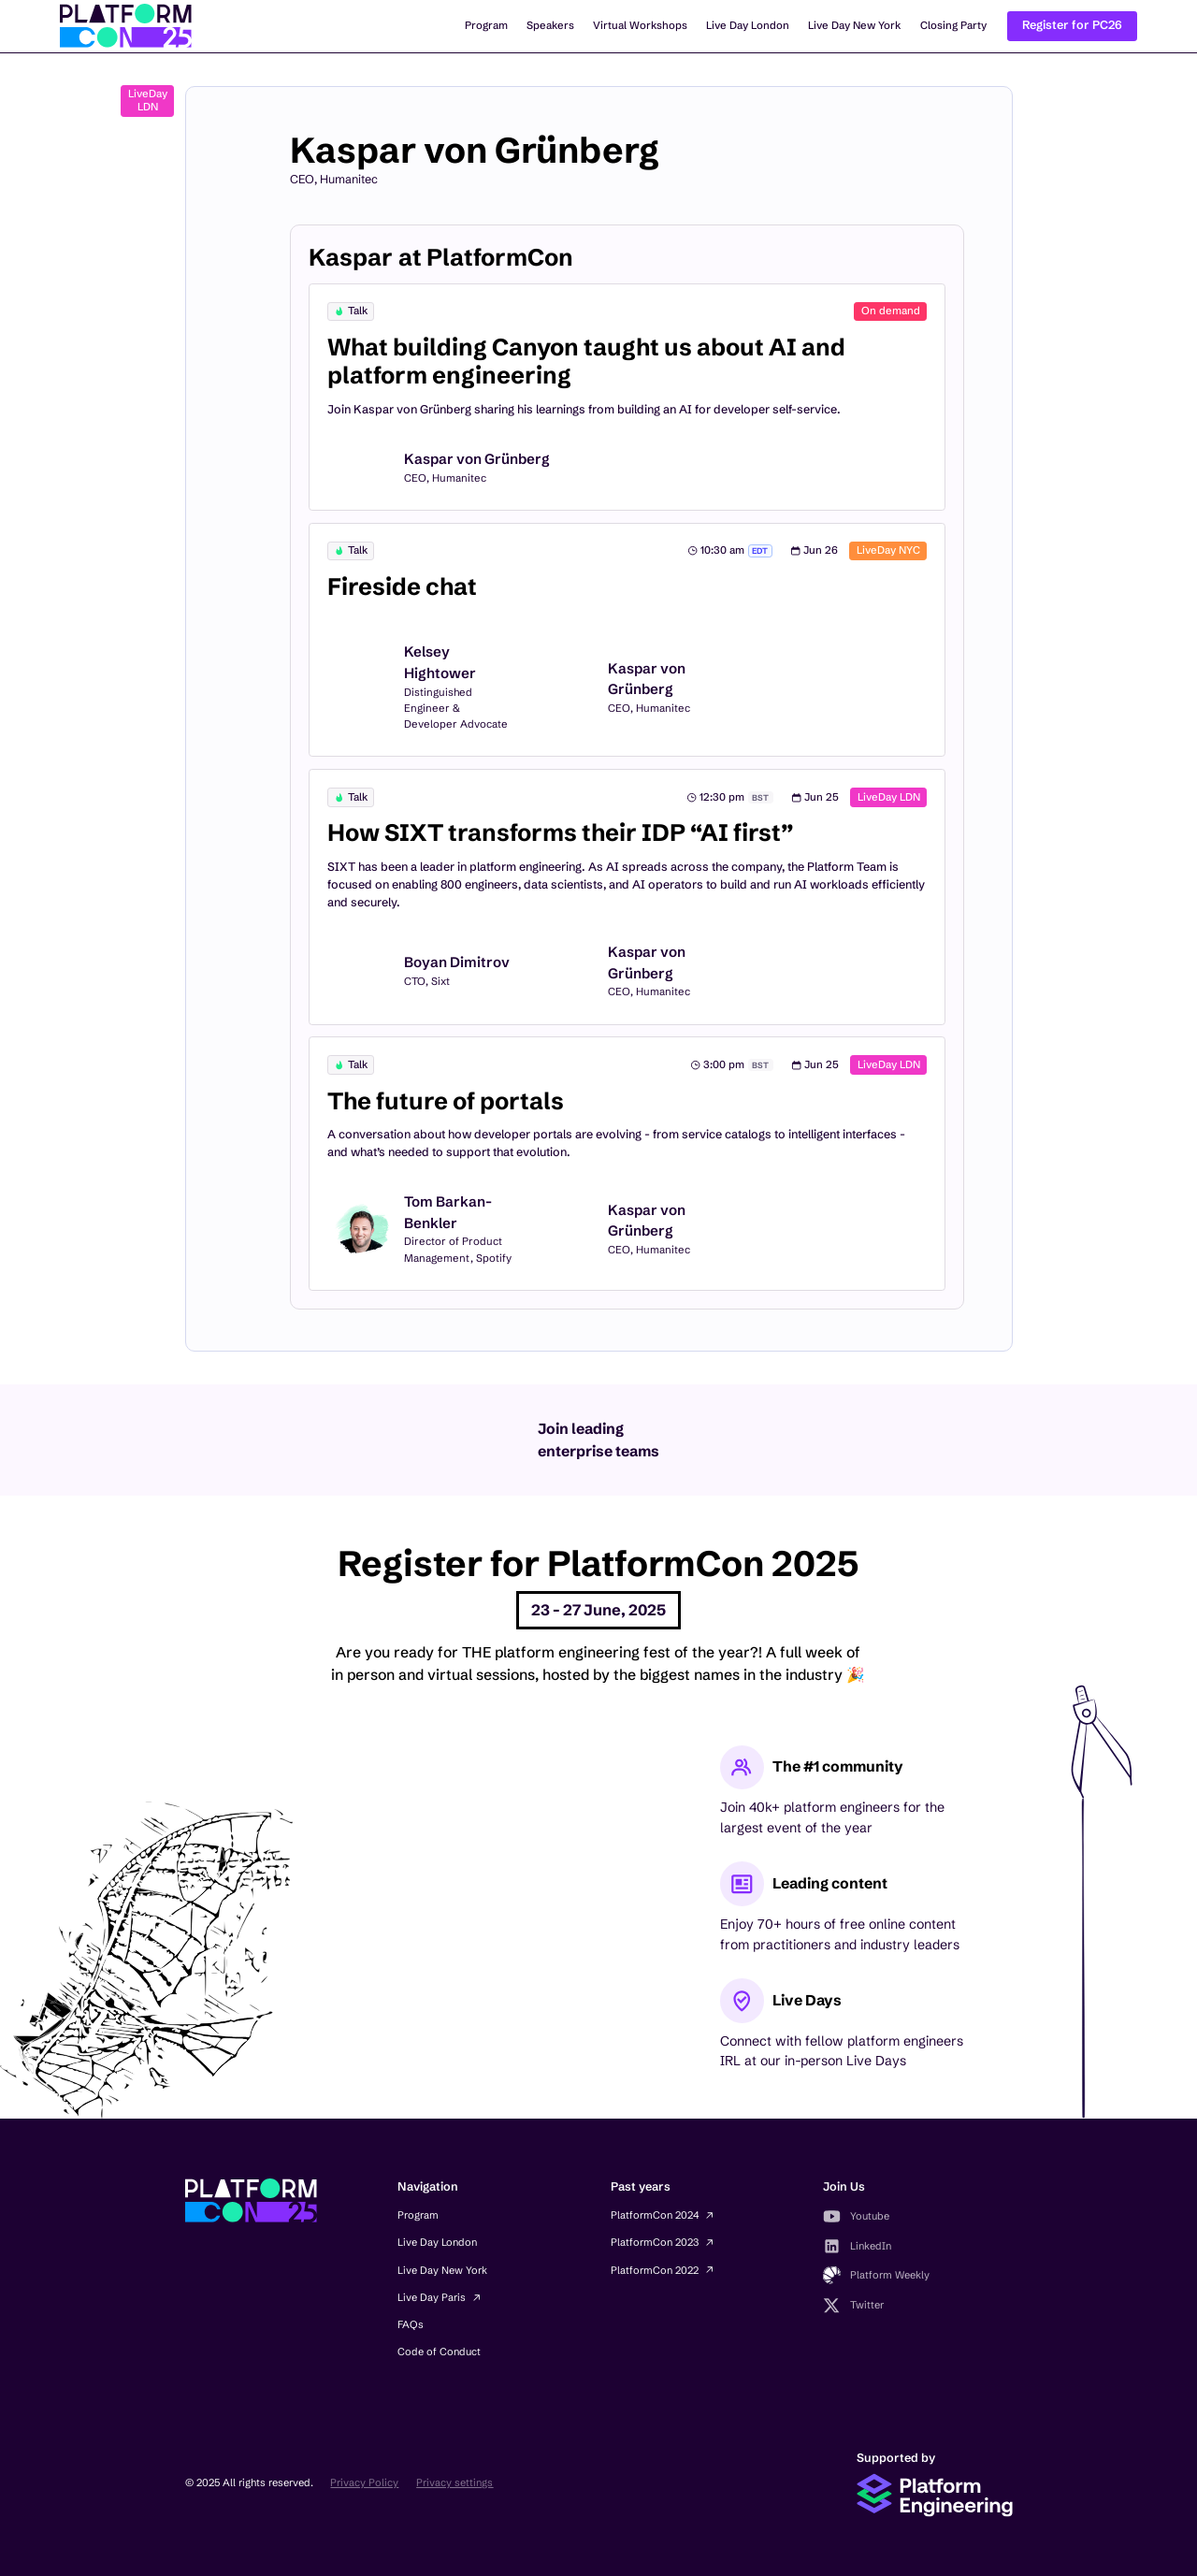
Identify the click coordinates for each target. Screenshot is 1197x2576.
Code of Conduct (439, 2351)
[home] (126, 26)
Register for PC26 (1072, 25)
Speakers (550, 25)
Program (486, 25)
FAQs (410, 2324)
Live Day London (747, 25)
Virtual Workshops (640, 25)
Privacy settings (454, 2482)
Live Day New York (854, 25)
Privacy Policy (364, 2482)
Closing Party (953, 25)
